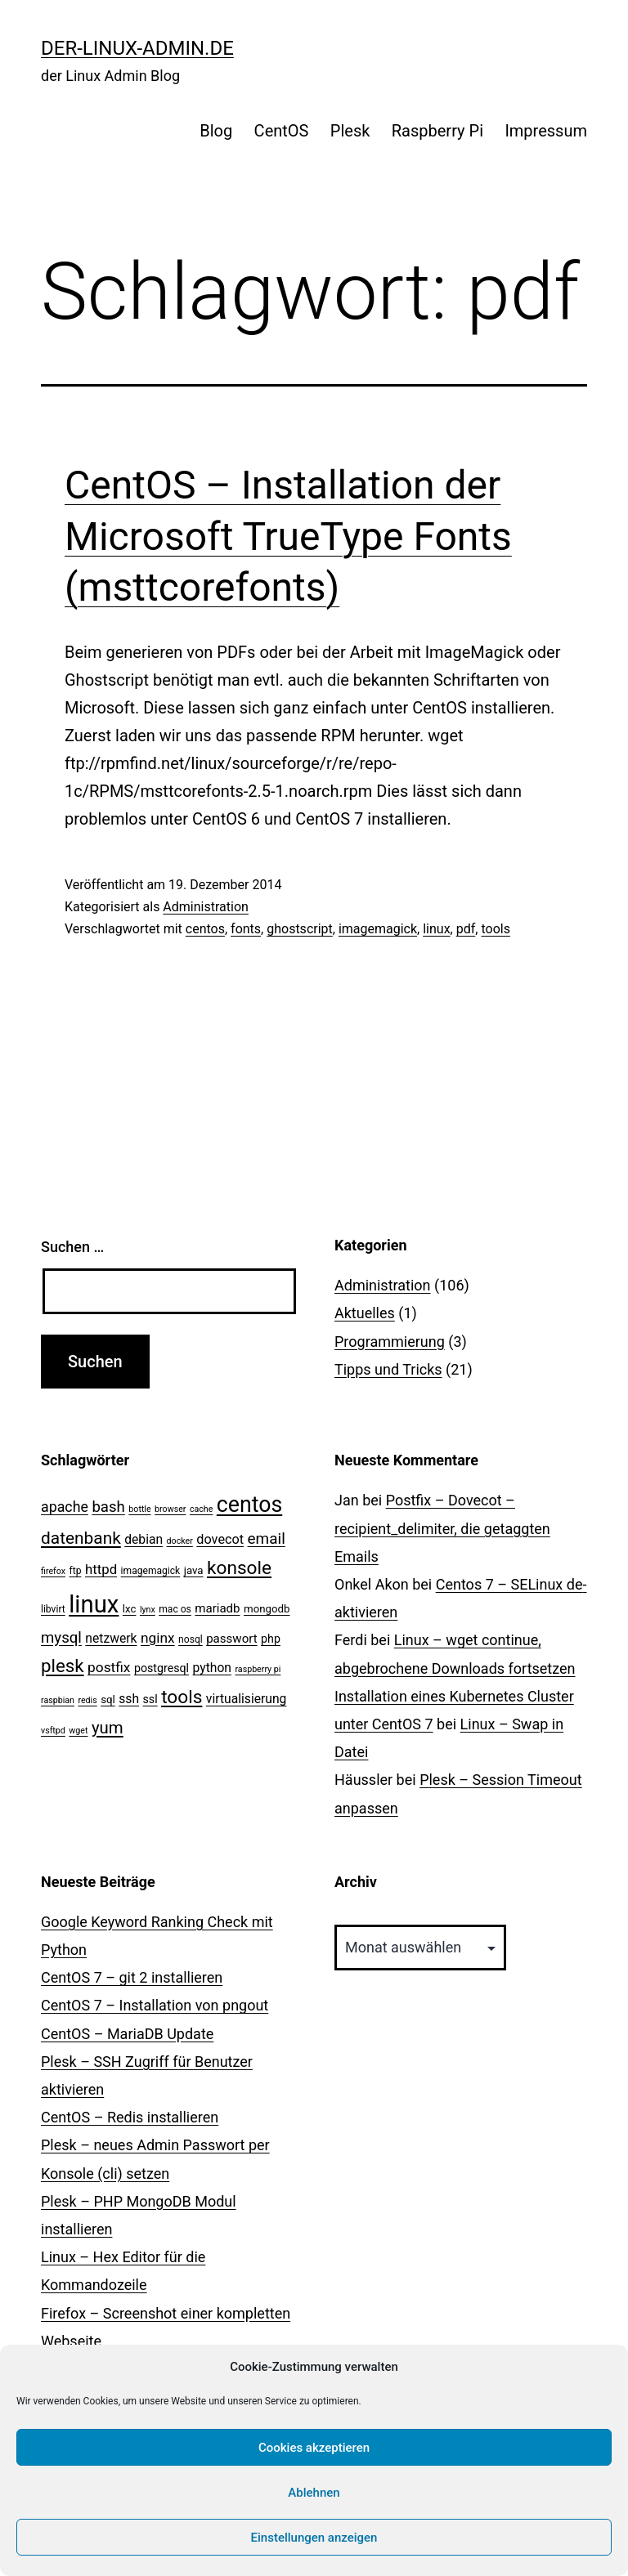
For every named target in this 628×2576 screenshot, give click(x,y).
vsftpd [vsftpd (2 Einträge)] (53, 1730)
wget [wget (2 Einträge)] (78, 1730)
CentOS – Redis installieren (129, 2117)
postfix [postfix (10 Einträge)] (108, 1667)
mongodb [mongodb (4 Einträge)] (266, 1609)
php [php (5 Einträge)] (270, 1638)
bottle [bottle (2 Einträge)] (139, 1509)
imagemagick (378, 929)
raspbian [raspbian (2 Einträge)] (57, 1700)
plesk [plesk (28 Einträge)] (62, 1665)
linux (436, 929)
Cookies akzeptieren (314, 2447)
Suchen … (72, 1246)
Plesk (350, 131)
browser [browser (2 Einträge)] (170, 1509)
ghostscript (300, 929)
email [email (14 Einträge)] (266, 1538)
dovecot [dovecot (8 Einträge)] (220, 1539)
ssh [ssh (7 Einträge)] (129, 1698)
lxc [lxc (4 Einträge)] (130, 1609)
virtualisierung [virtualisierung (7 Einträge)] (246, 1698)
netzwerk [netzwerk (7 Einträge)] (111, 1638)
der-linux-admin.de (137, 48)
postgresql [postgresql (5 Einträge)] (161, 1668)
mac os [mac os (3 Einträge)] (175, 1609)
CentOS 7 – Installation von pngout (154, 2005)
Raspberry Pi (437, 131)
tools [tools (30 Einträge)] (181, 1697)
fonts (246, 929)
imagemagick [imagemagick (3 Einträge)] (151, 1570)
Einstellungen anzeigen (314, 2537)
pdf (466, 929)
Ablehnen (313, 2492)
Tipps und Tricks (388, 1369)
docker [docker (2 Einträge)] (180, 1541)
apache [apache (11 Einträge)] (64, 1506)
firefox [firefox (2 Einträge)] (53, 1571)
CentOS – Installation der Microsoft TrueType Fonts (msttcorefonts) (288, 536)
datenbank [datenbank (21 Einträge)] (81, 1538)
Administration (206, 907)
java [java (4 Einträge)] (194, 1570)
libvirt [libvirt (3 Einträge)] (53, 1609)
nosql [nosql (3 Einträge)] (190, 1639)
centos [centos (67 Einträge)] (249, 1504)
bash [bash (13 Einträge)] (108, 1507)
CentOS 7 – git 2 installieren (131, 1977)
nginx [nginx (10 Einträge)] (158, 1638)
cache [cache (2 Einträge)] (201, 1509)
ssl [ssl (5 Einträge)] (150, 1699)
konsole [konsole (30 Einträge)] (239, 1568)
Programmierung (389, 1341)
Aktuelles (364, 1313)
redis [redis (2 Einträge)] (87, 1700)
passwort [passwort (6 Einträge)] (231, 1638)
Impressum (546, 131)
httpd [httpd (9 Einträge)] (101, 1569)
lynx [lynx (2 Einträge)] (147, 1609)
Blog (216, 131)
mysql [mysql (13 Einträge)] (61, 1638)
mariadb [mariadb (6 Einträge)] (217, 1608)
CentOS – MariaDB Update (127, 2033)
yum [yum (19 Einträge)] (107, 1727)
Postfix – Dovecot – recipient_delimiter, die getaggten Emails (442, 1527)
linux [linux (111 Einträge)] (94, 1604)
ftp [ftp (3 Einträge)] (76, 1570)
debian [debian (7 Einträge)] (143, 1539)
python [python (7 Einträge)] (212, 1667)
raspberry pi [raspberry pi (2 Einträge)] (257, 1669)
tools (495, 929)
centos (205, 929)
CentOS (281, 131)
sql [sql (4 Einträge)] (108, 1699)
